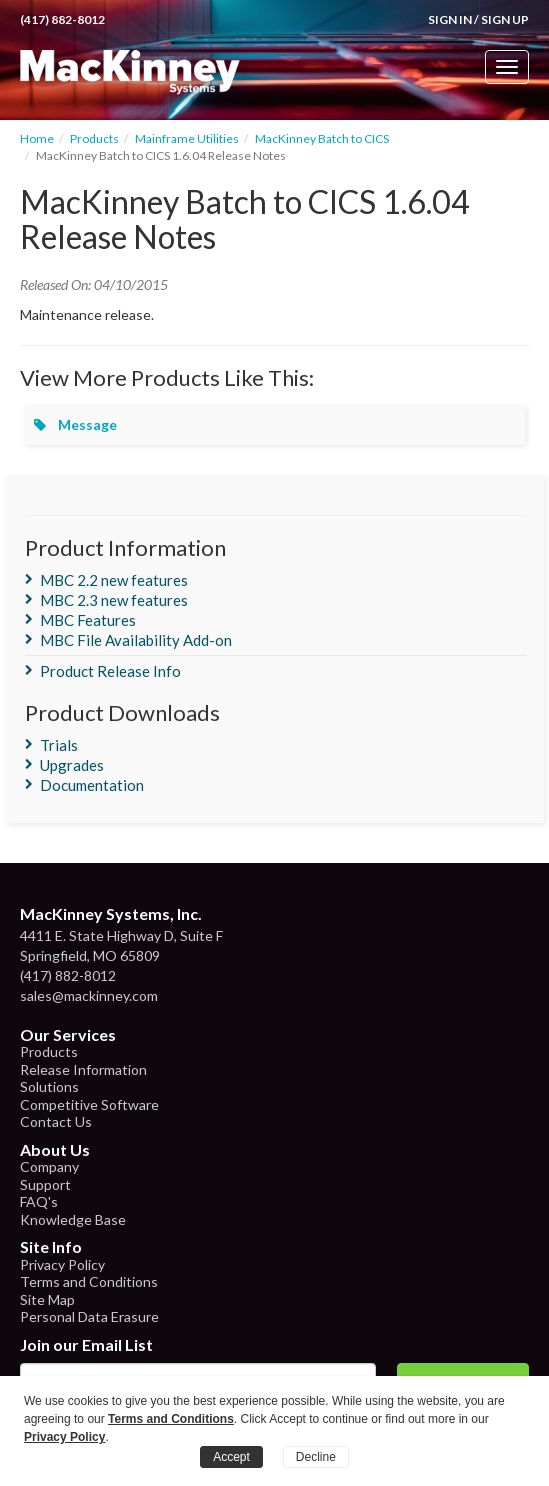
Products (94, 138)
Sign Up (505, 19)
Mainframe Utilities (187, 138)
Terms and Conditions (89, 1281)
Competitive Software (89, 1104)
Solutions (49, 1086)
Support (45, 1184)
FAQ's (39, 1201)
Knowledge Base (73, 1219)
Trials (59, 745)
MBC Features (88, 620)
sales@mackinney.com (89, 995)
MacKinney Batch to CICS (322, 138)
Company (49, 1166)
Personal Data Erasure (89, 1316)
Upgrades (72, 765)
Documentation (92, 785)
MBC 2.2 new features (114, 580)
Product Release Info (110, 671)
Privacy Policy (62, 1264)
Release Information (83, 1069)
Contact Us (56, 1121)
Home (37, 138)
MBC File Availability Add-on (136, 640)
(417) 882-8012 (62, 19)
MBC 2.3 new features (114, 600)
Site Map (47, 1299)
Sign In (450, 19)
